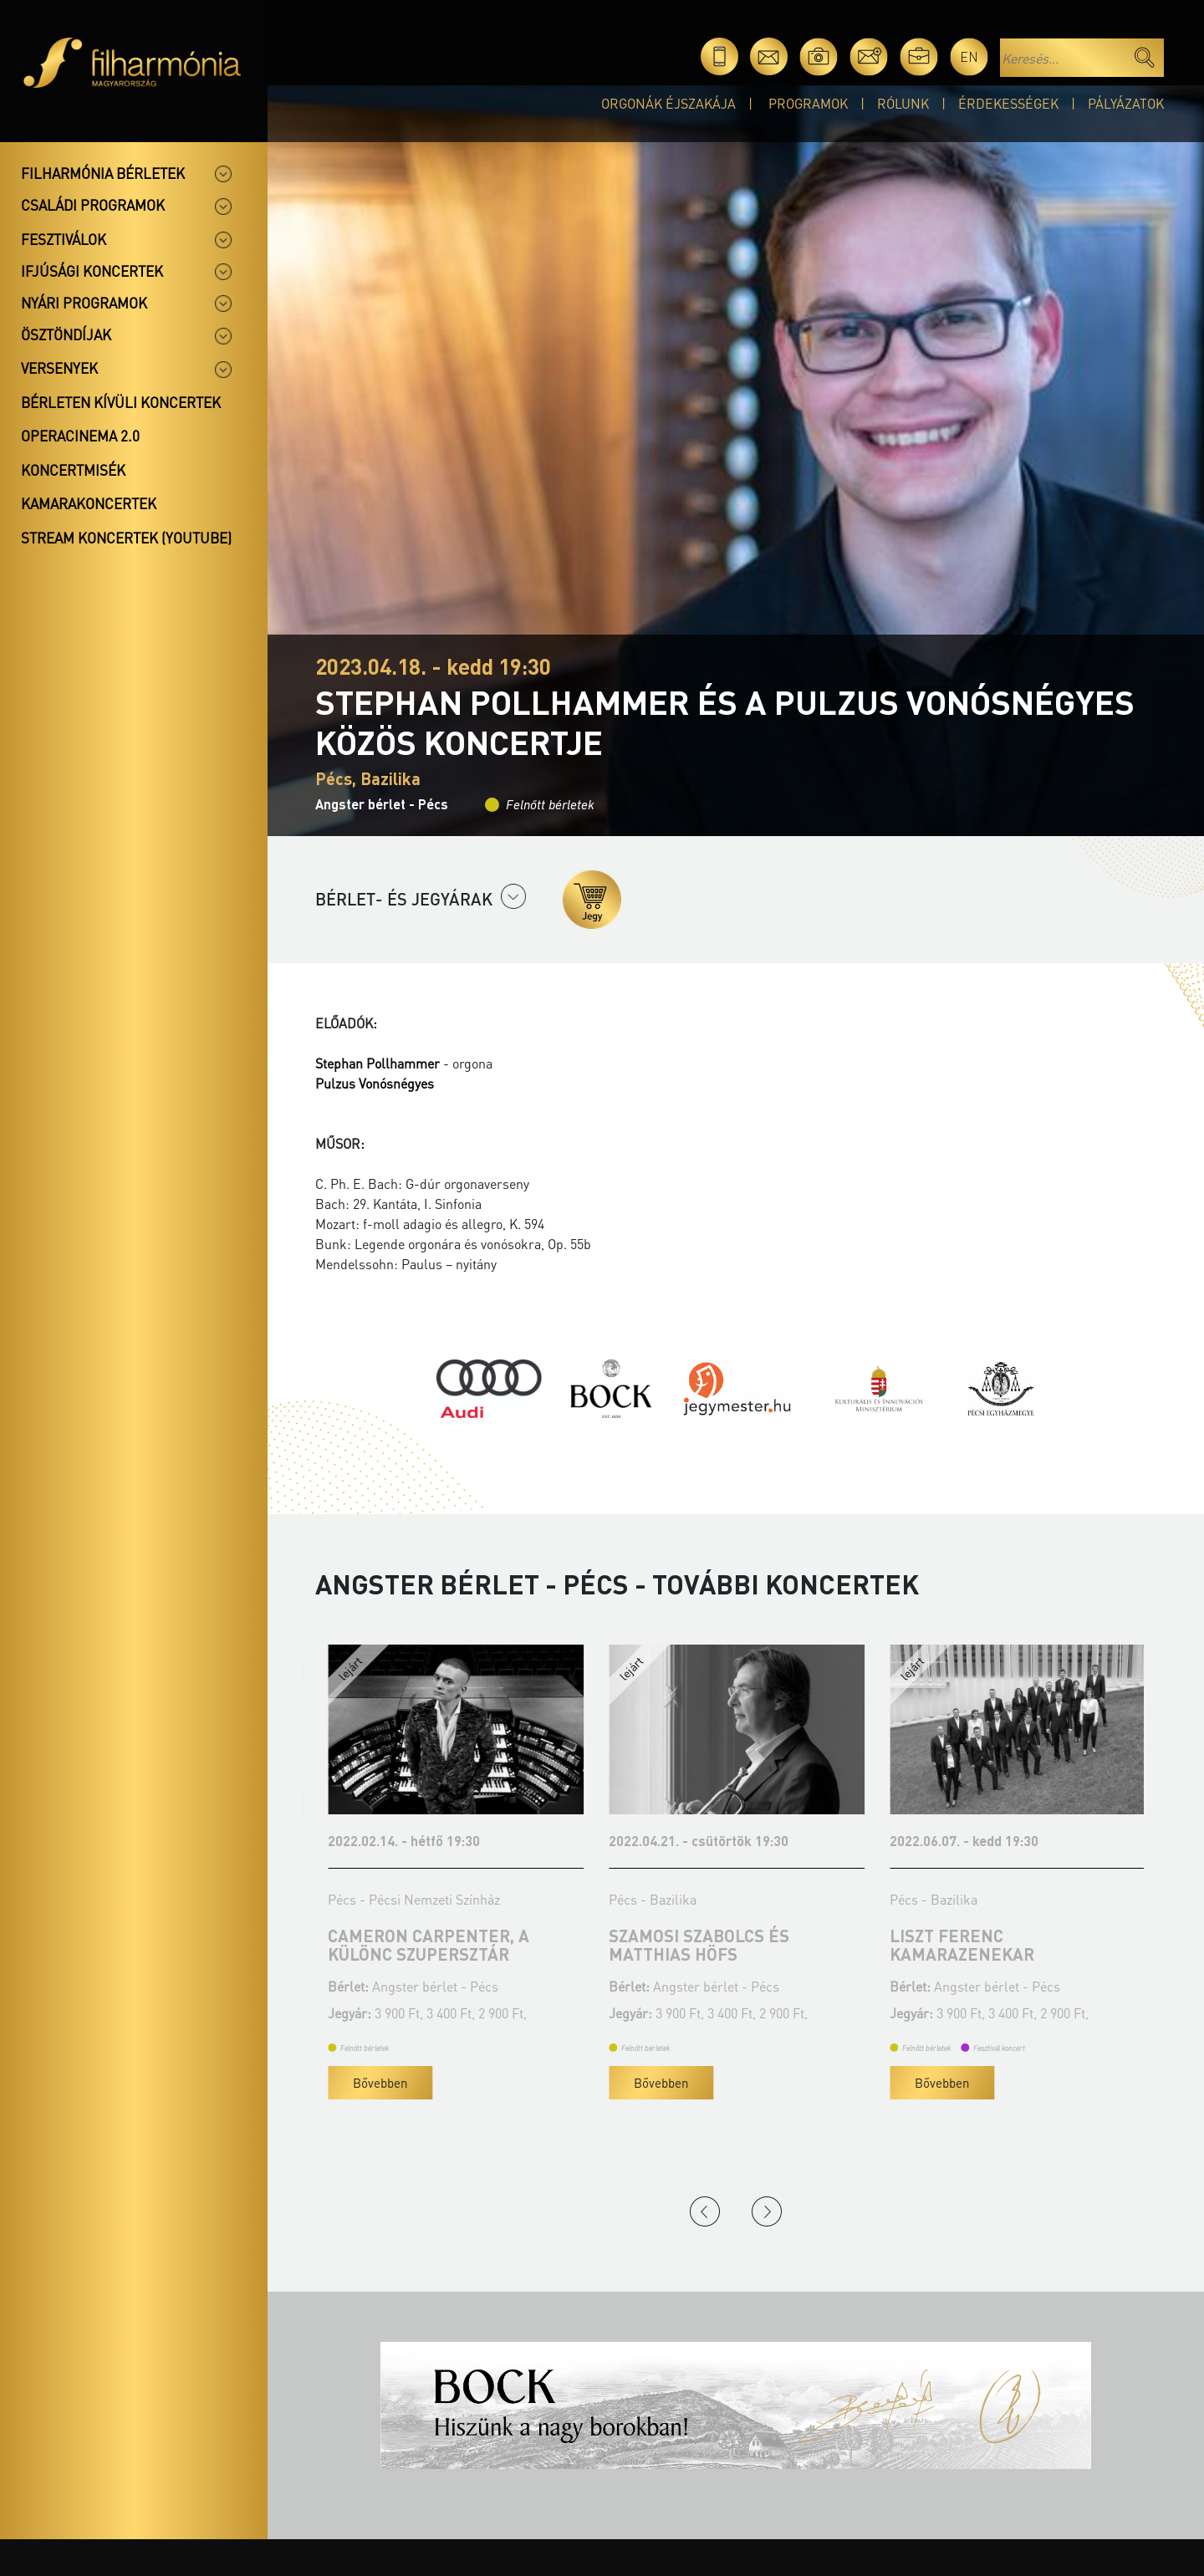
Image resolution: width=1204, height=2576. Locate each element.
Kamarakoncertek (88, 503)
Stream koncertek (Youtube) (126, 537)
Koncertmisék (73, 470)
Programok (808, 103)
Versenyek (59, 368)
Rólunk (903, 103)
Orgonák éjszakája (668, 103)
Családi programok (93, 205)
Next (767, 2211)
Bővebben (367, 2082)
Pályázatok (1126, 103)
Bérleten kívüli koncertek (121, 402)
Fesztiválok (63, 239)
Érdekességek (1008, 103)
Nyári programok (84, 302)
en (969, 56)
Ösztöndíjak (66, 334)
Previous (705, 2211)
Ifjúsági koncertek (92, 271)
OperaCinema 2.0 (80, 435)
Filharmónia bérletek (103, 173)
